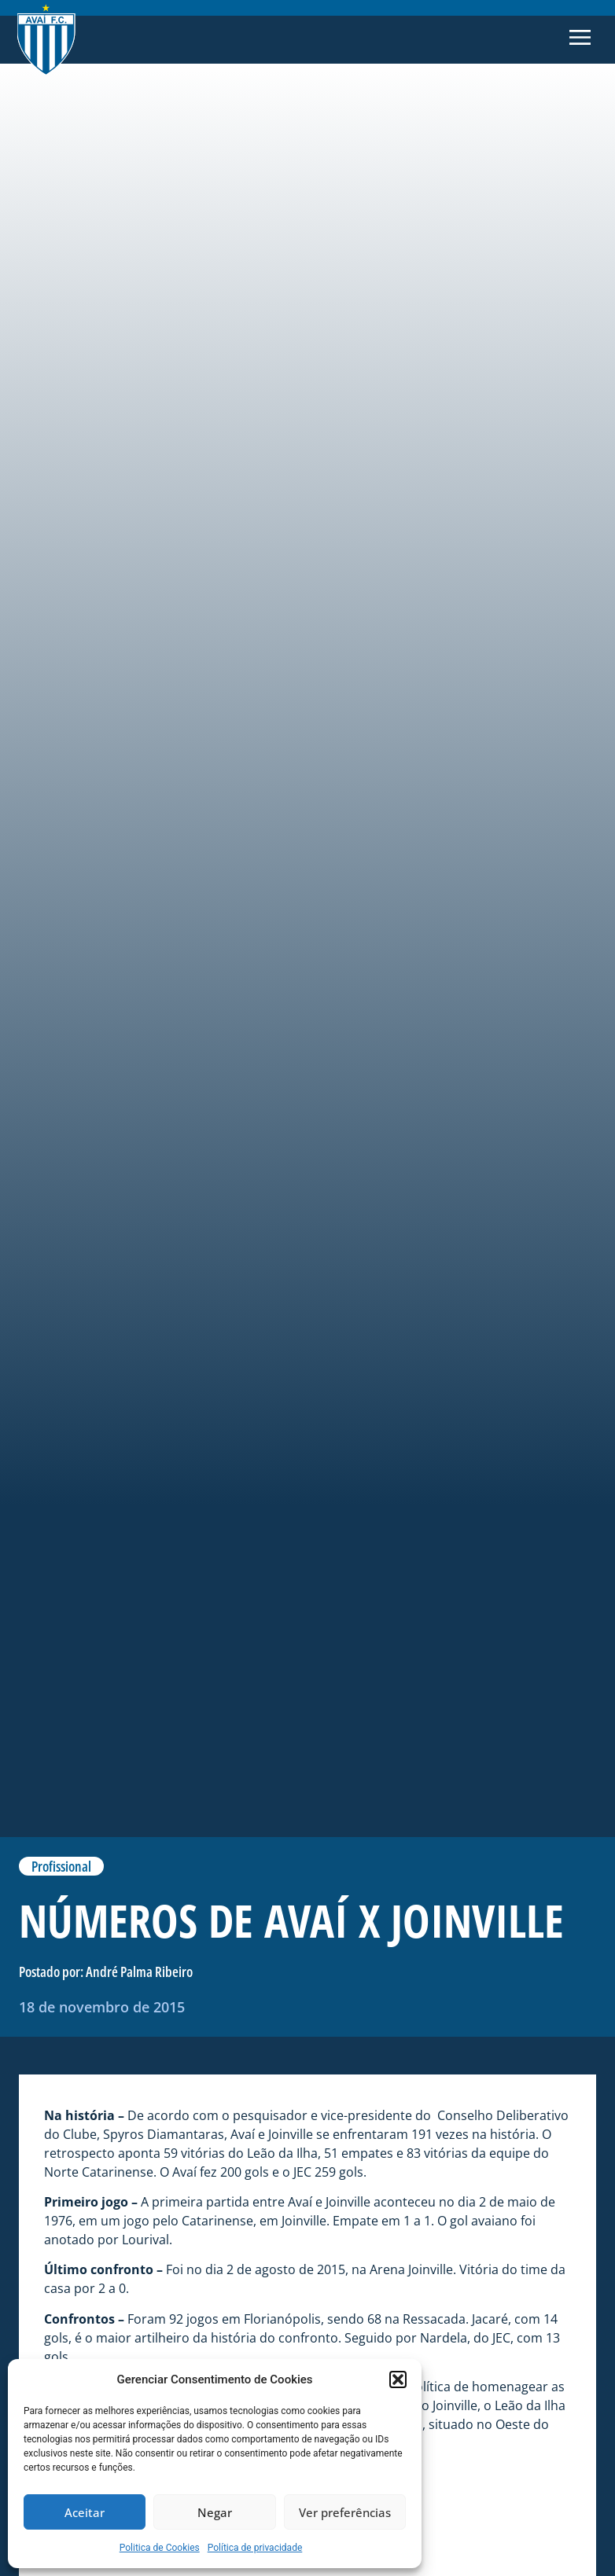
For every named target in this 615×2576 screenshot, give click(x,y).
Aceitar (84, 2512)
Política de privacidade (255, 2547)
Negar (214, 2512)
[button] (398, 2379)
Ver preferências (345, 2512)
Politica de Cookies (160, 2547)
